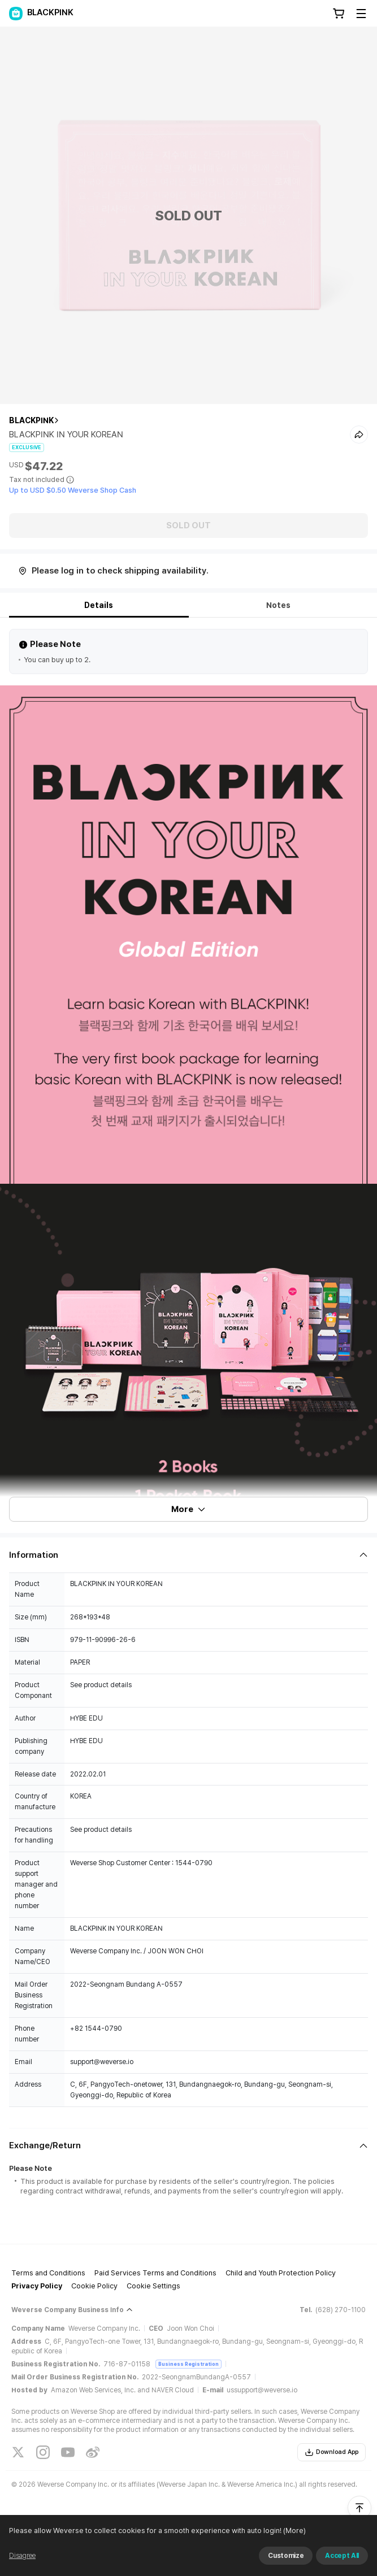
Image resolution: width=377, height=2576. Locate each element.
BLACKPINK (31, 420)
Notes (278, 605)
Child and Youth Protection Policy (281, 2273)
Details (98, 605)
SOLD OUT (188, 525)
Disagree (22, 2556)
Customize (286, 2556)
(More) (293, 2530)
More (188, 1509)
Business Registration (188, 2364)
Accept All (342, 2556)
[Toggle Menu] (361, 13)
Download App (331, 2452)
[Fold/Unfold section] (188, 1554)
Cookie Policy (94, 2286)
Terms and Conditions (48, 2273)
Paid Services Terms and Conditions (155, 2273)
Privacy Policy (36, 2286)
